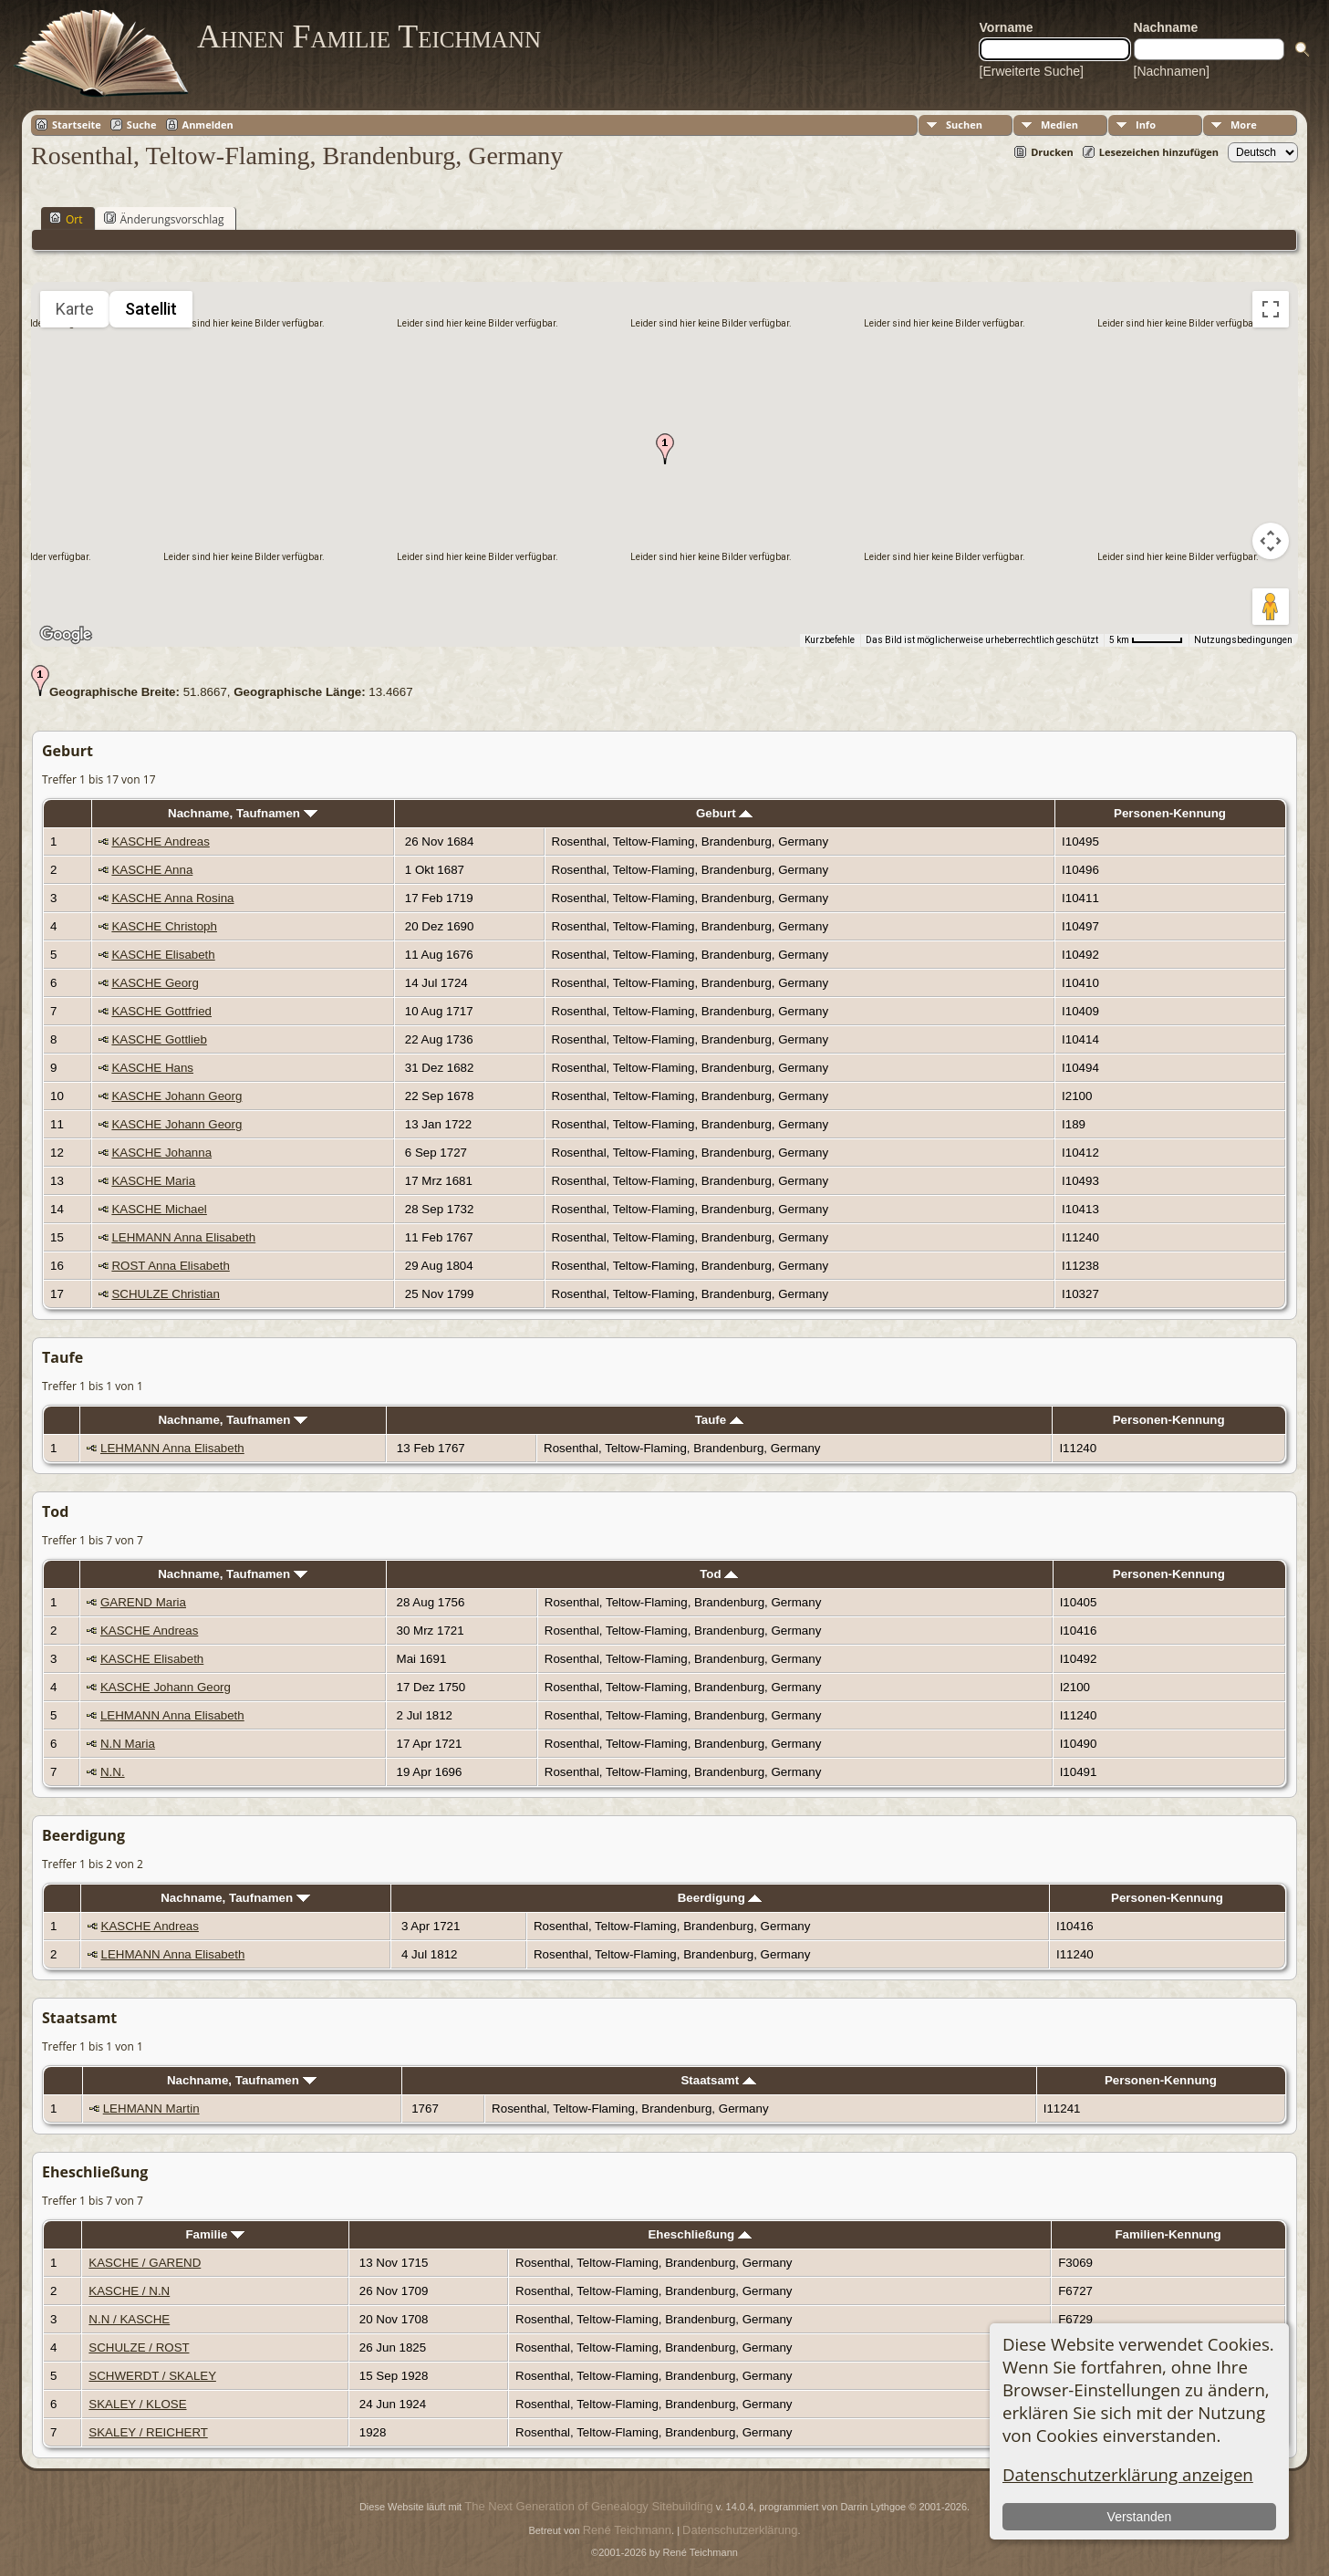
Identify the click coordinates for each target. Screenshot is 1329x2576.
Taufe (719, 1420)
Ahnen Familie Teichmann (369, 36)
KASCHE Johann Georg (176, 1096)
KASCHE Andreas (160, 841)
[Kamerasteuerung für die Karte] (1270, 541)
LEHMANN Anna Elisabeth (183, 1237)
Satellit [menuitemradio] (151, 308)
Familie (214, 2234)
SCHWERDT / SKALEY (152, 2376)
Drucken (1052, 152)
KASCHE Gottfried (161, 1011)
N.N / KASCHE (129, 2319)
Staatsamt (717, 2080)
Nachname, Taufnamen (242, 813)
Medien (1059, 124)
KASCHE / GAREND (144, 2263)
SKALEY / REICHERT (147, 2432)
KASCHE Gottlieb (158, 1039)
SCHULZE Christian (165, 1294)
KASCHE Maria (153, 1181)
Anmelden (208, 124)
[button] (665, 448)
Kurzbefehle (830, 640)
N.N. (112, 1772)
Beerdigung (720, 1898)
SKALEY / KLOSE (137, 2404)
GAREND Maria (143, 1602)
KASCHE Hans (152, 1068)
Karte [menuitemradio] (75, 308)
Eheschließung (700, 2234)
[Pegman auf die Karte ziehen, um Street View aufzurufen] (1270, 606)
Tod (719, 1574)
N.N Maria (127, 1743)
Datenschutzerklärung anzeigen (1127, 2474)
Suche (142, 124)
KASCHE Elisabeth (162, 954)
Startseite (76, 124)
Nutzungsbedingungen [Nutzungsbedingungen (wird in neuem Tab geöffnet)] (1243, 640)
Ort (66, 219)
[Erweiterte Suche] (1032, 71)
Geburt (724, 813)
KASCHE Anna (151, 870)
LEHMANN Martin (151, 2108)
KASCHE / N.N (129, 2291)
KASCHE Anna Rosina (172, 898)
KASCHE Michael (158, 1209)
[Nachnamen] (1172, 71)
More (1243, 124)
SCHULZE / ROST (138, 2347)
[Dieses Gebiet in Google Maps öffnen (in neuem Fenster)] (66, 635)
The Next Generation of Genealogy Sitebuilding (588, 2506)
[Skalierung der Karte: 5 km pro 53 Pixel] (1146, 640)
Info (1146, 124)
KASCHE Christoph (164, 926)
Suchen (964, 124)
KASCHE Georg (155, 983)
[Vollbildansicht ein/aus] (1270, 309)
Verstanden (1139, 2516)
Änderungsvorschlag (164, 219)
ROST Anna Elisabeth (170, 1265)
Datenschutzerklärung (739, 2530)
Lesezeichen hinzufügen (1159, 152)
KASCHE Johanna (161, 1152)
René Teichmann (627, 2530)
